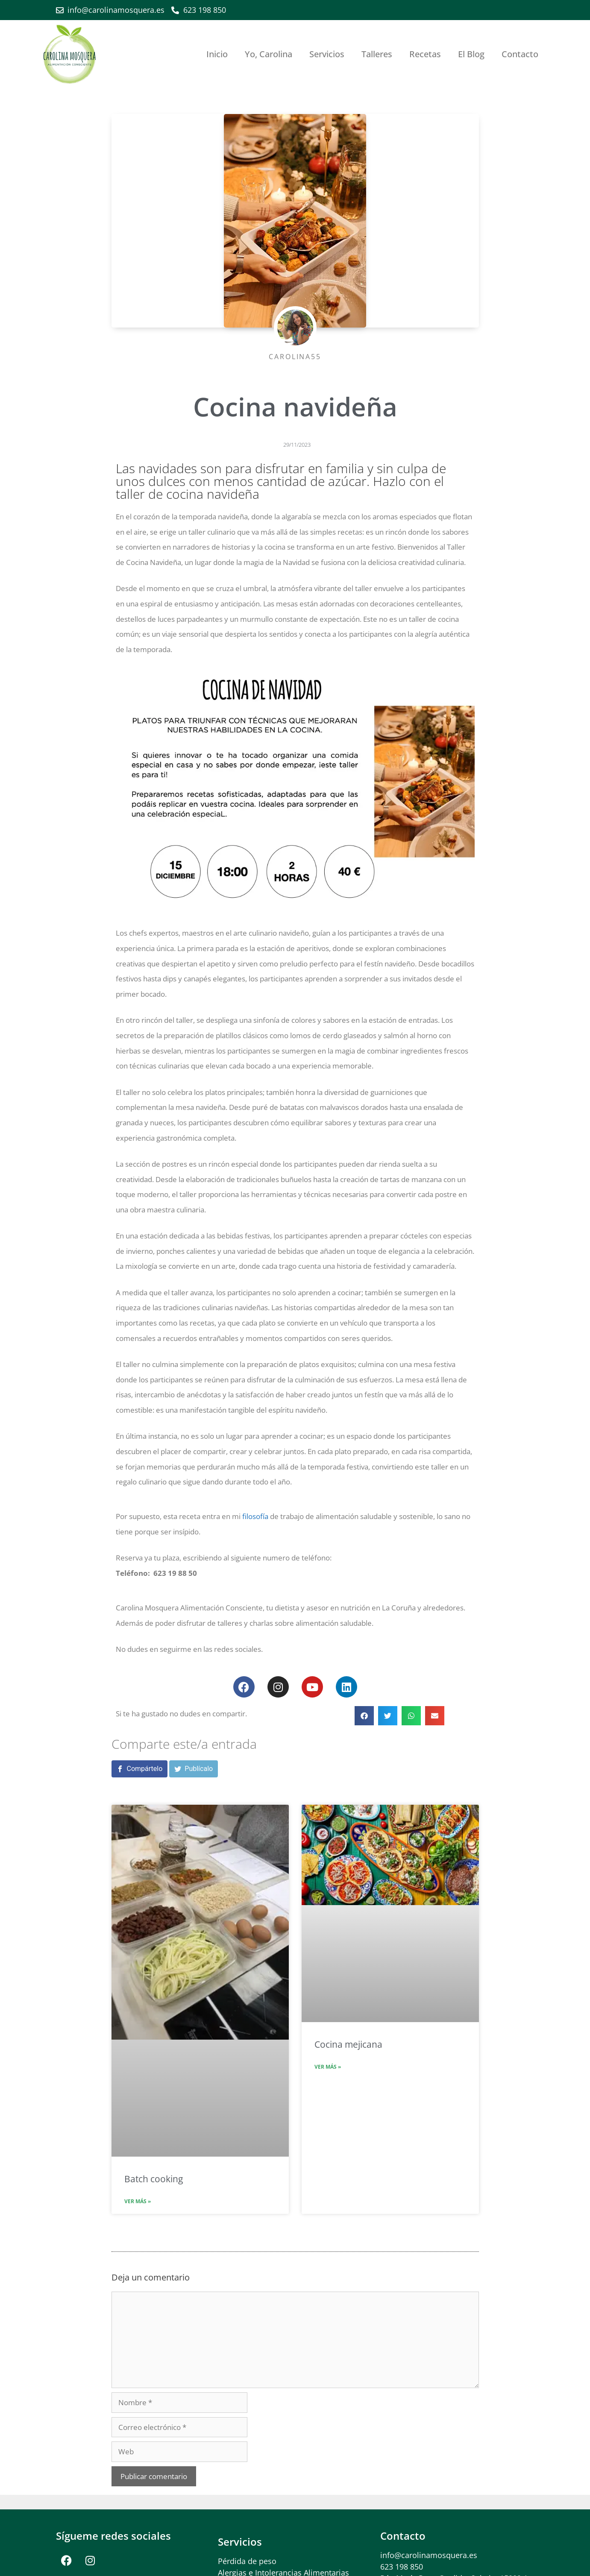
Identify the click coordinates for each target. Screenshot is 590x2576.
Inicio (217, 54)
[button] (364, 1715)
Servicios (326, 54)
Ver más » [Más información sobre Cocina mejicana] (327, 2066)
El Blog (471, 54)
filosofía (255, 1516)
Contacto (520, 54)
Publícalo (199, 1769)
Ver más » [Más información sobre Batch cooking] (137, 2201)
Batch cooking (153, 2179)
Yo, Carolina (268, 54)
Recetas (425, 54)
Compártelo (145, 1769)
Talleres (376, 54)
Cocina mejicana (348, 2044)
